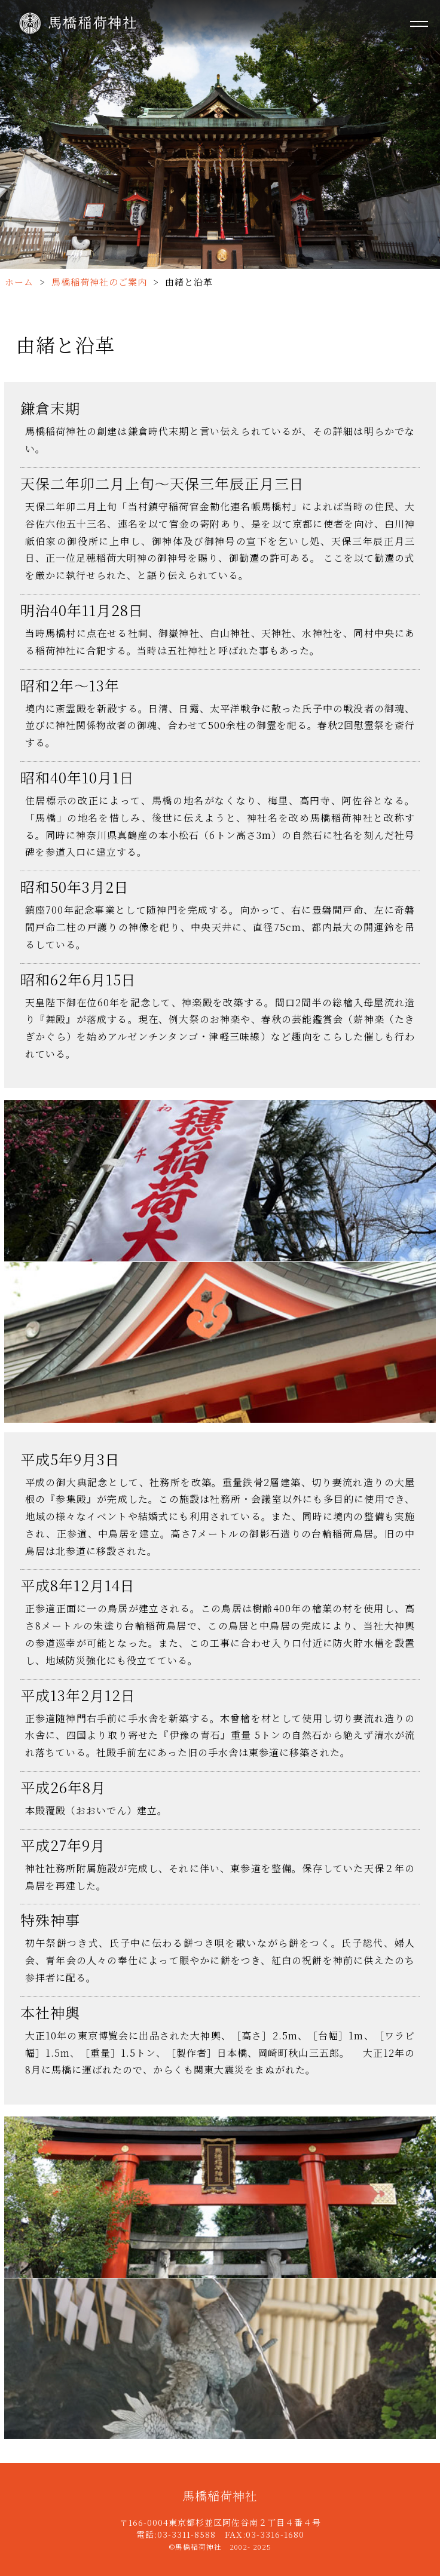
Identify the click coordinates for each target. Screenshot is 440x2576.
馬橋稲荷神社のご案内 (99, 281)
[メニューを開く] (419, 24)
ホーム (19, 281)
